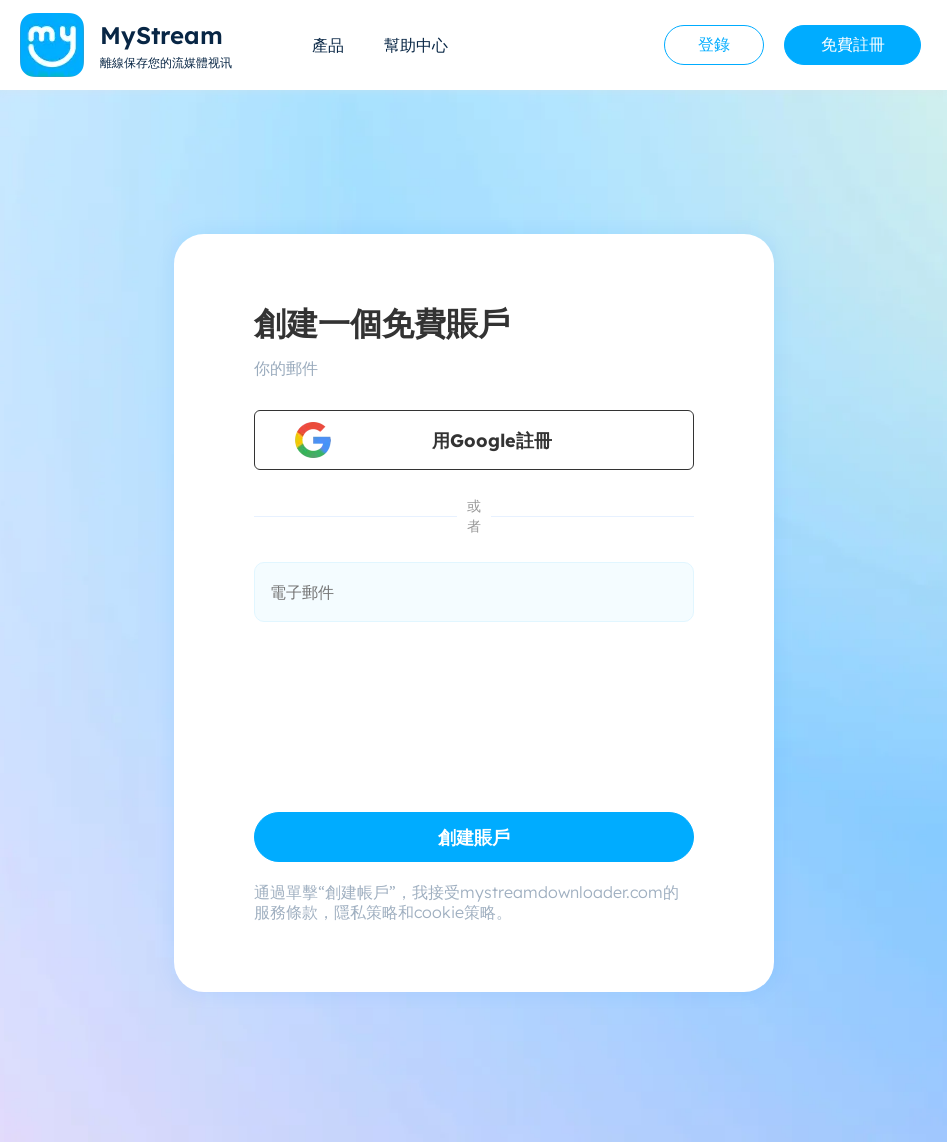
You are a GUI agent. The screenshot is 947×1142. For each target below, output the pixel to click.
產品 (328, 45)
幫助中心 (416, 45)
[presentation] (406, 693)
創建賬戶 (474, 837)
